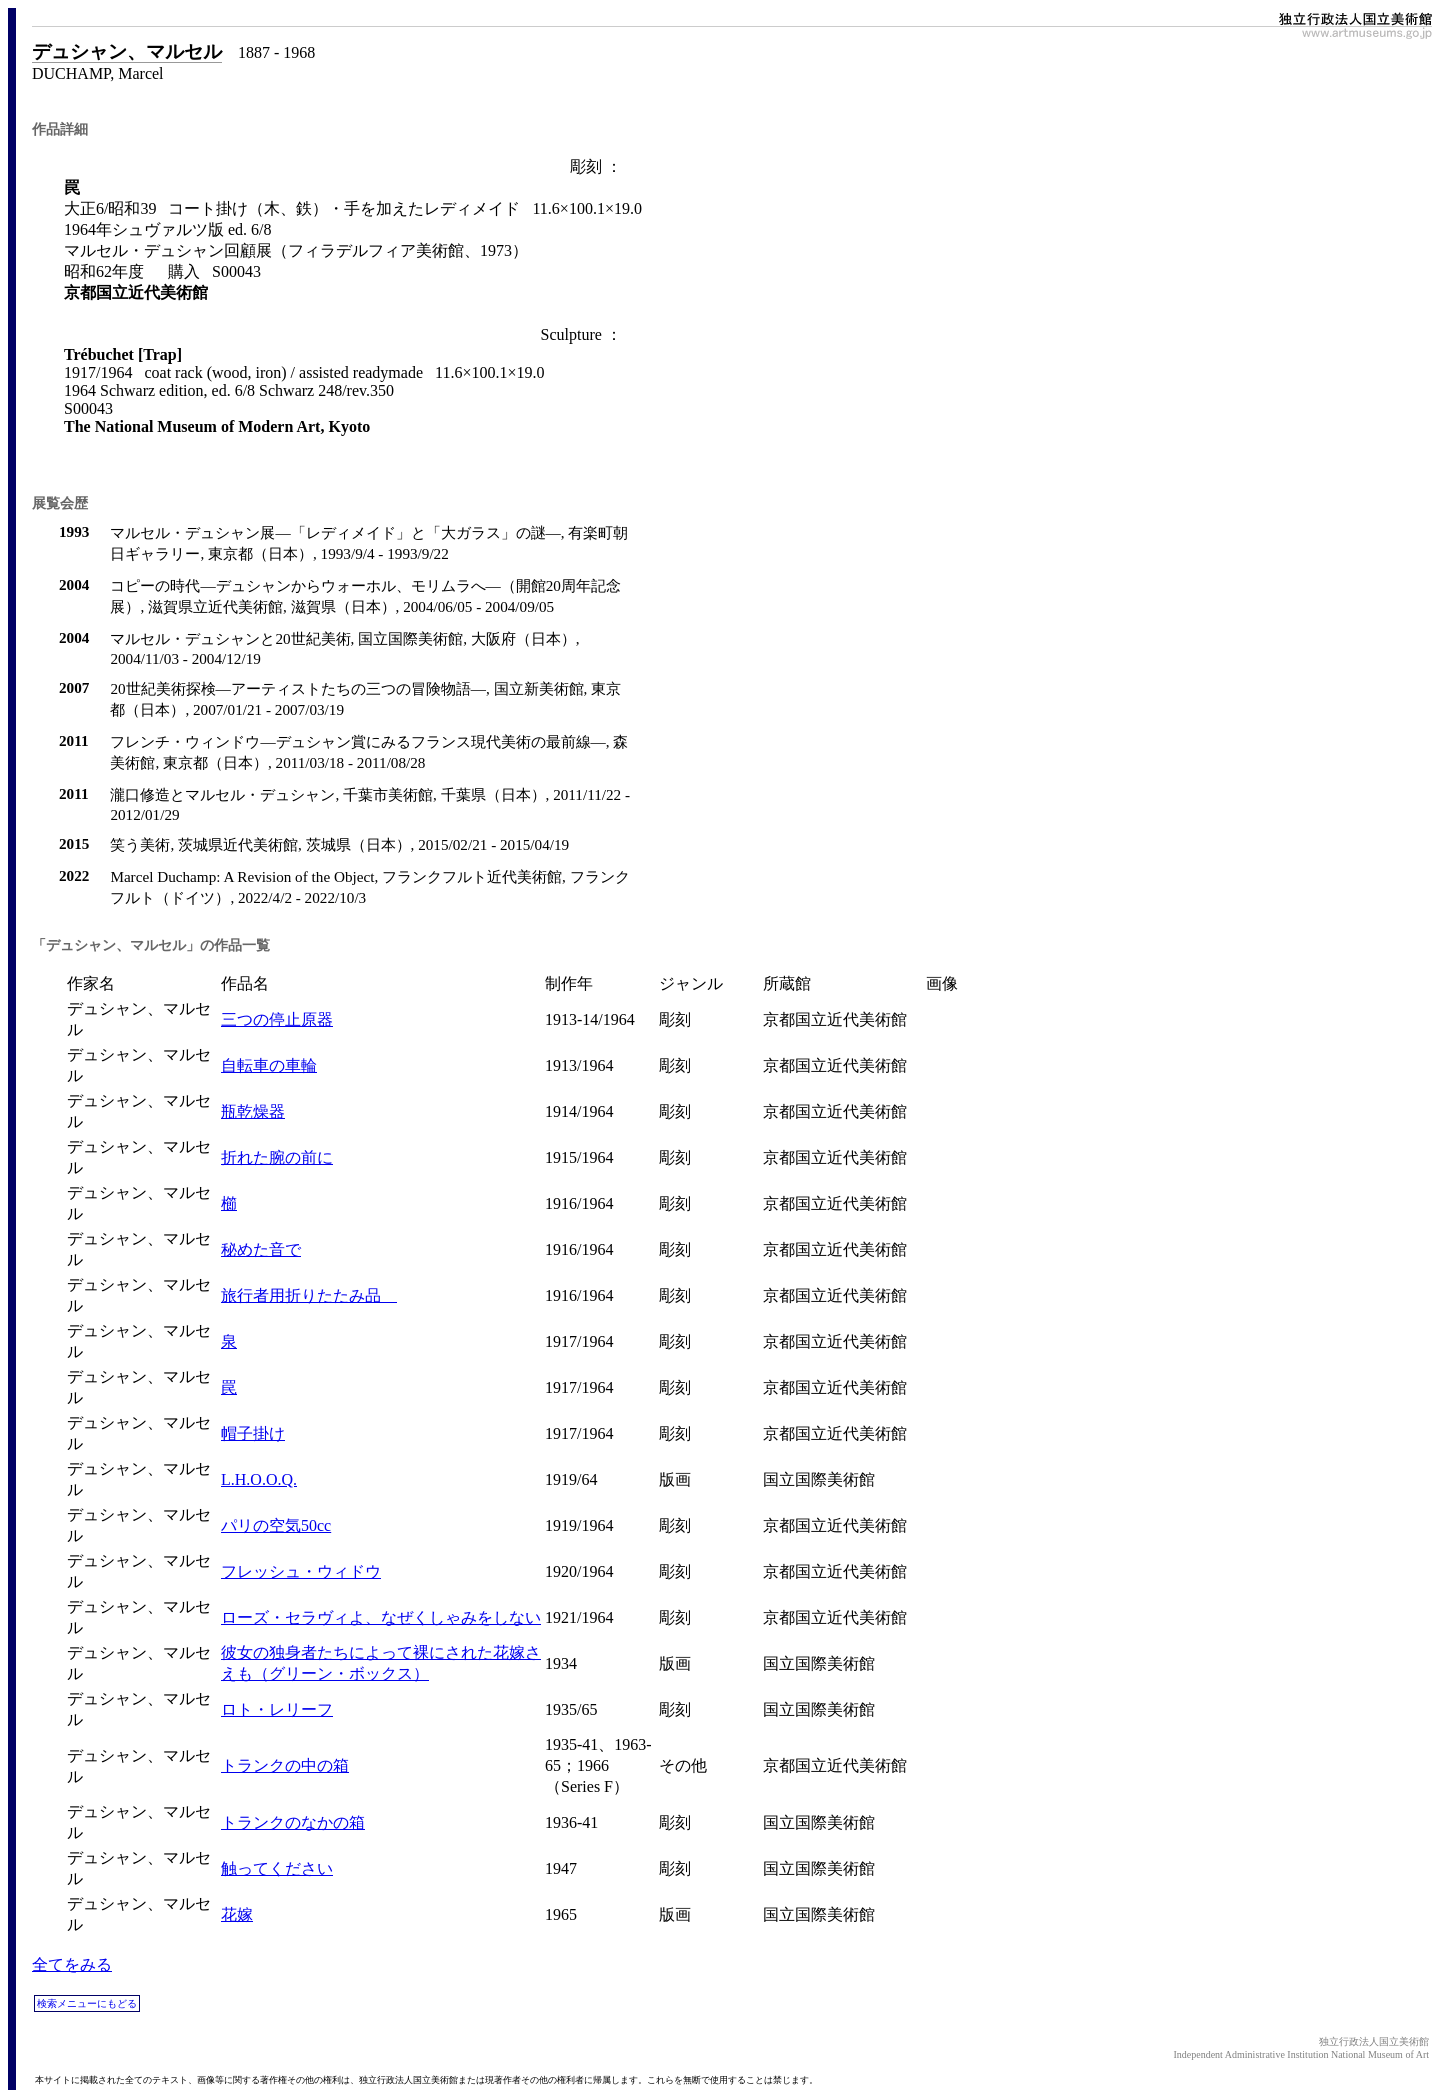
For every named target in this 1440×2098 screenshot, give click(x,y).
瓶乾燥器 (253, 1111)
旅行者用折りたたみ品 (309, 1295)
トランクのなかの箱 (293, 1822)
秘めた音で (261, 1249)
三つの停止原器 (277, 1019)
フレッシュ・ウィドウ (301, 1571)
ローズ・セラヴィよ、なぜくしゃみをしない (381, 1617)
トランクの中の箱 (285, 1765)
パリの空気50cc (276, 1525)
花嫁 (237, 1914)
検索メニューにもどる (87, 2003)
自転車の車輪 (269, 1065)
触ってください (277, 1868)
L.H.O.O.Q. (259, 1479)
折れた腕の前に (277, 1157)
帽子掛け (253, 1433)
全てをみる (72, 1964)
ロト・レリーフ (277, 1709)
